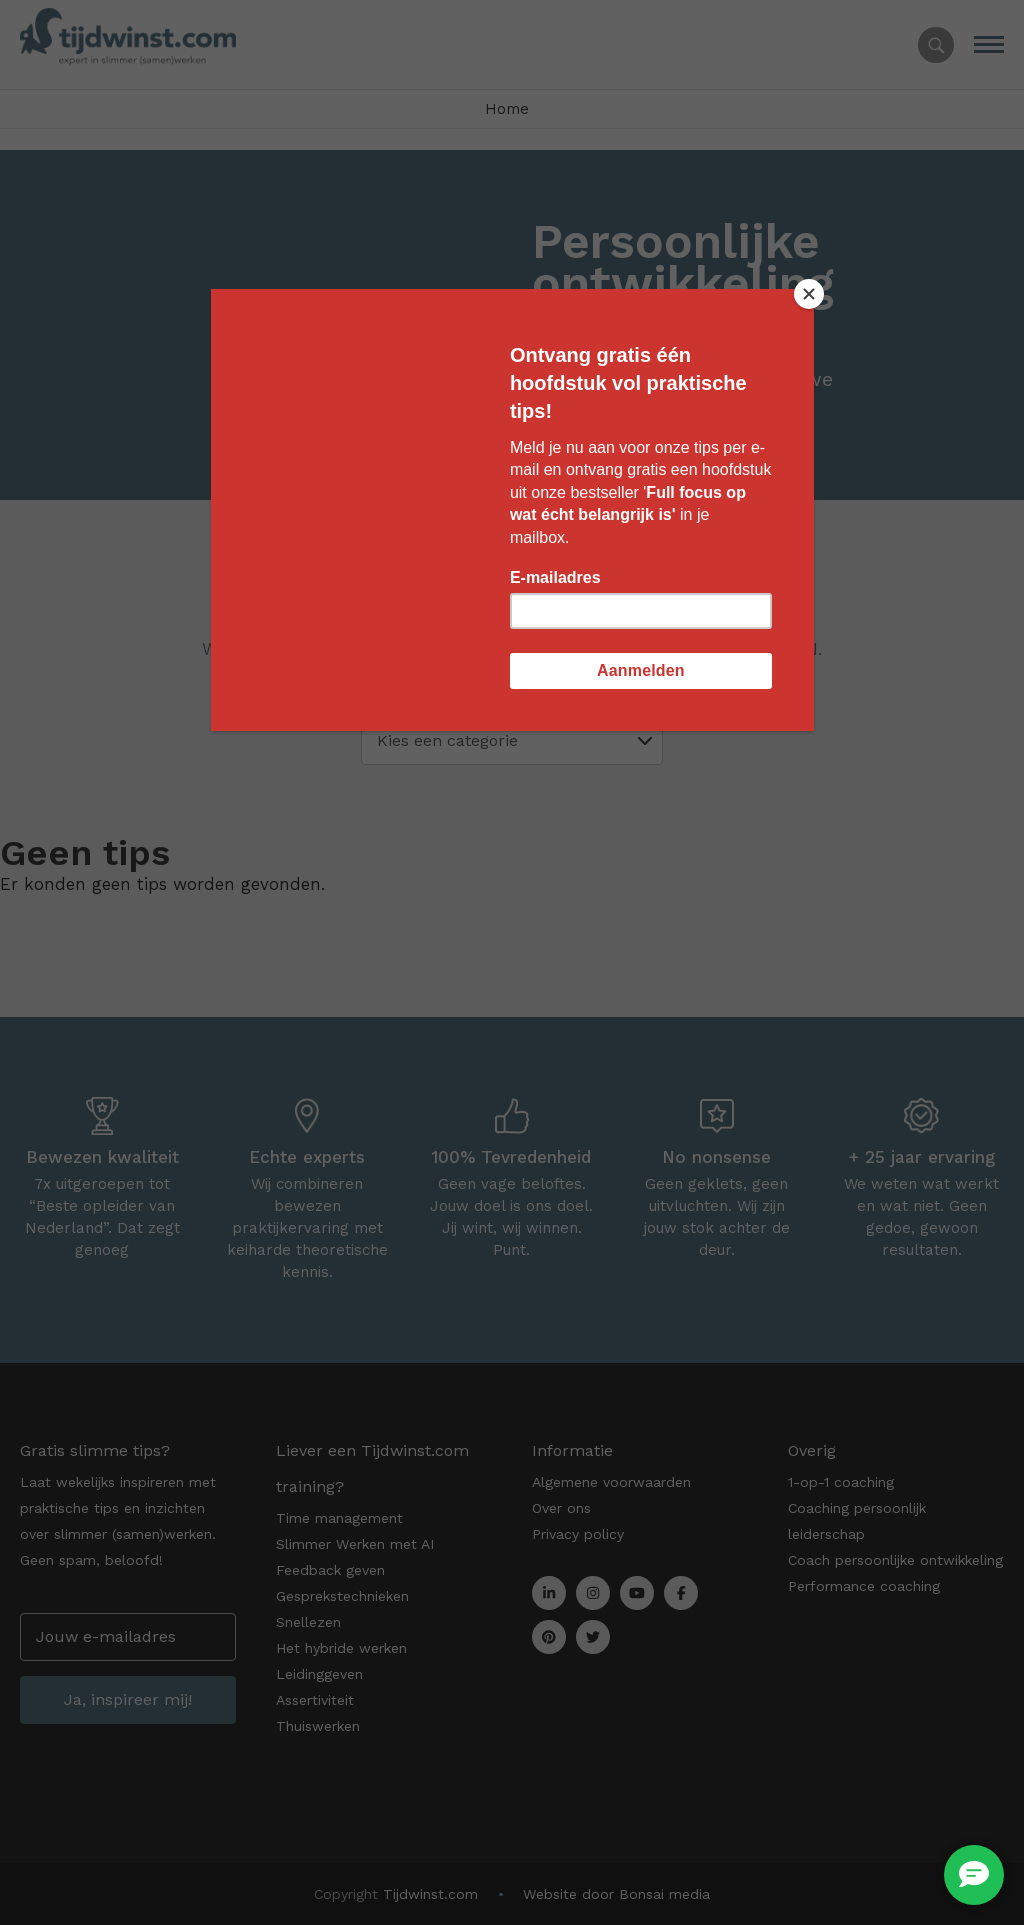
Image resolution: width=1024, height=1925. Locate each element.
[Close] (809, 294)
